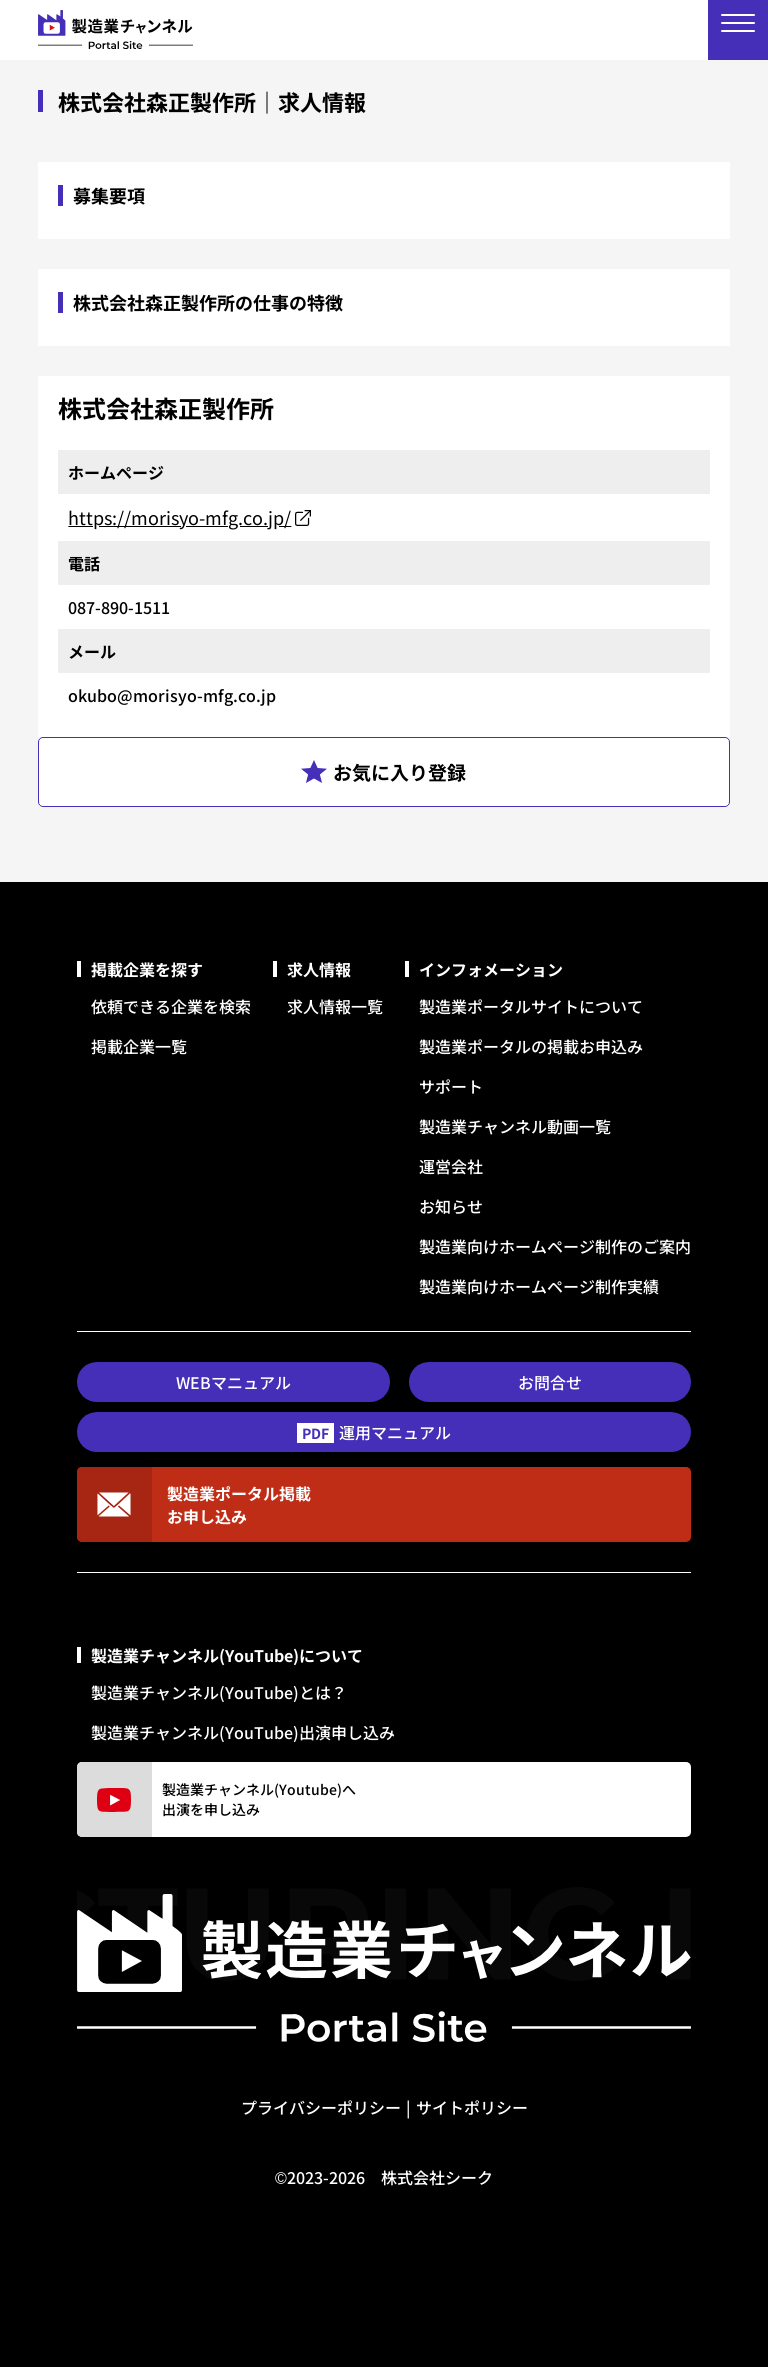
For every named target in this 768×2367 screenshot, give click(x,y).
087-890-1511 (119, 607)
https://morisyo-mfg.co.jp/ (179, 517)
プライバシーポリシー (321, 2107)
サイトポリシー (472, 2107)
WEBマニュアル (233, 1382)
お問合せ (550, 1382)
